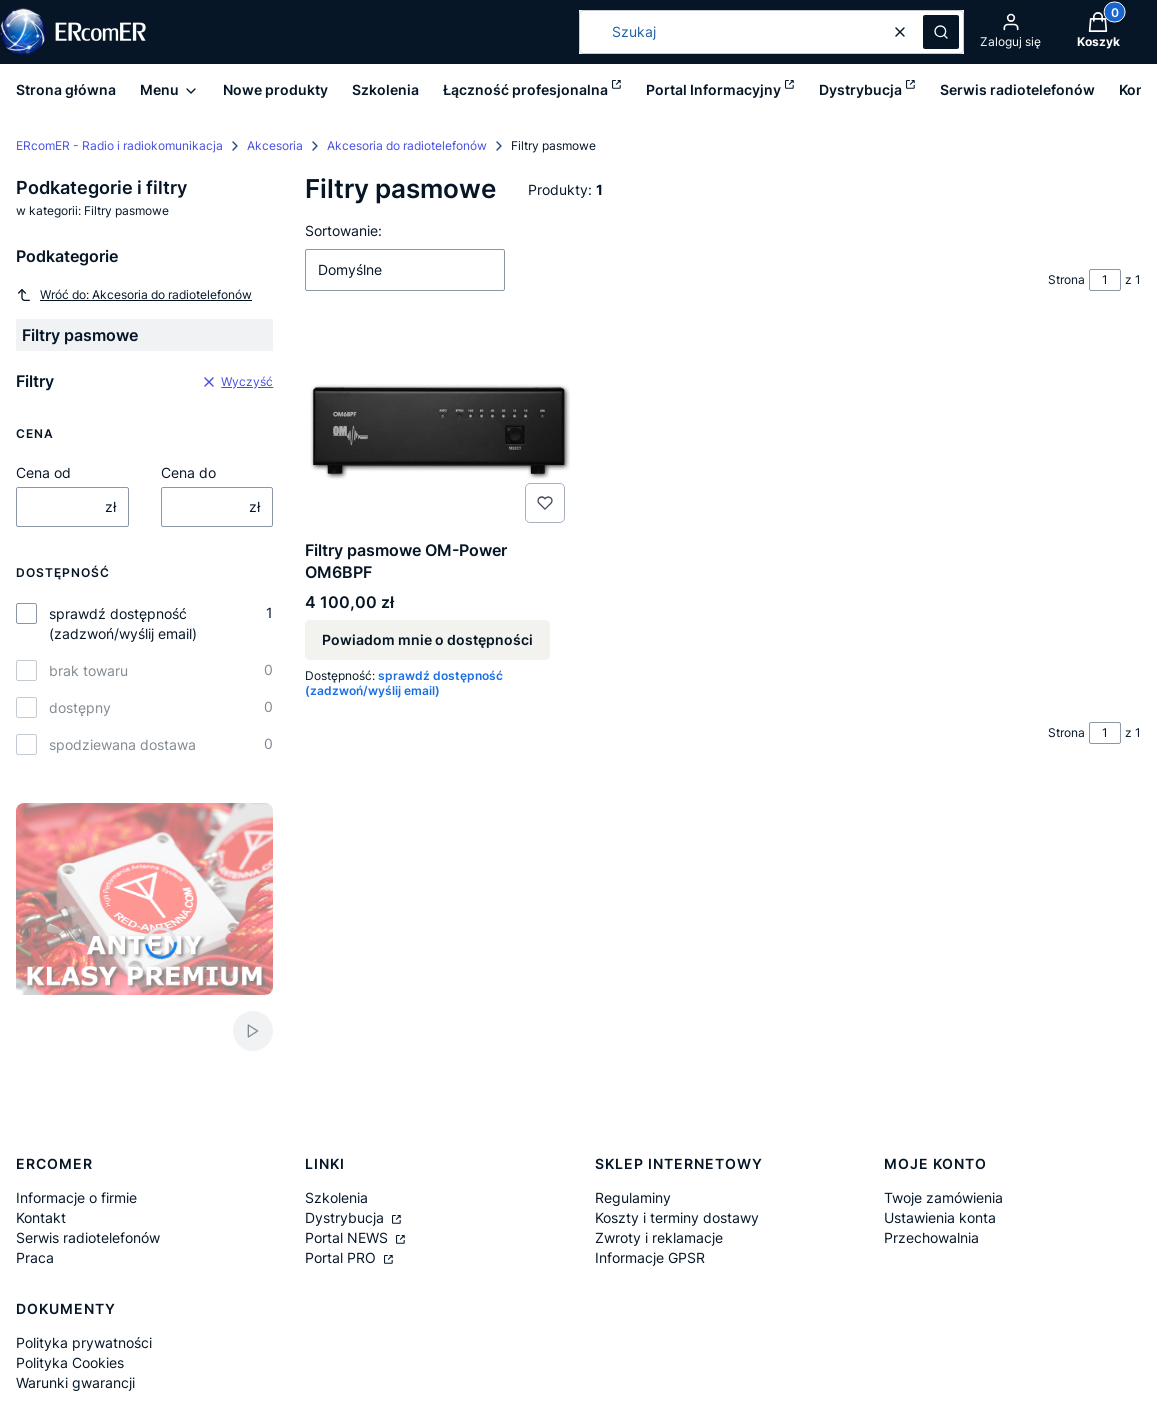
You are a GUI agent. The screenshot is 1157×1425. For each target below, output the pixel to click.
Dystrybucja (346, 1217)
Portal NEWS (348, 1237)
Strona (1066, 279)
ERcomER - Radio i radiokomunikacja (119, 145)
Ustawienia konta (940, 1217)
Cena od (43, 472)
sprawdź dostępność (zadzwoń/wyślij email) (123, 623)
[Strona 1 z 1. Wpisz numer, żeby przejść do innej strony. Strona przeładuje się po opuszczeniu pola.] (1105, 280)
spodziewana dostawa (122, 744)
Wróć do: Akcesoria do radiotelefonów (134, 295)
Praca (35, 1257)
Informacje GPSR (650, 1257)
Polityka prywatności (84, 1342)
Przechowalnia (931, 1237)
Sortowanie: (343, 230)
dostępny (80, 707)
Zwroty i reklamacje (659, 1237)
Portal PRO (342, 1257)
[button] (941, 32)
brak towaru (88, 670)
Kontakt (41, 1217)
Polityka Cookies (70, 1362)
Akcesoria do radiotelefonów (407, 145)
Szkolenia (336, 1197)
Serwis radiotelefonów (88, 1237)
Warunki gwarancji (75, 1382)
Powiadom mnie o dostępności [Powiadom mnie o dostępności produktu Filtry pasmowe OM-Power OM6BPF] (427, 639)
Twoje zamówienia (943, 1197)
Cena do (188, 472)
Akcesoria (275, 145)
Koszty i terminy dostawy (677, 1217)
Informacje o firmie (76, 1197)
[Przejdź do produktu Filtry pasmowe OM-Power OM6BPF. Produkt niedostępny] (439, 431)
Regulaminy (633, 1197)
